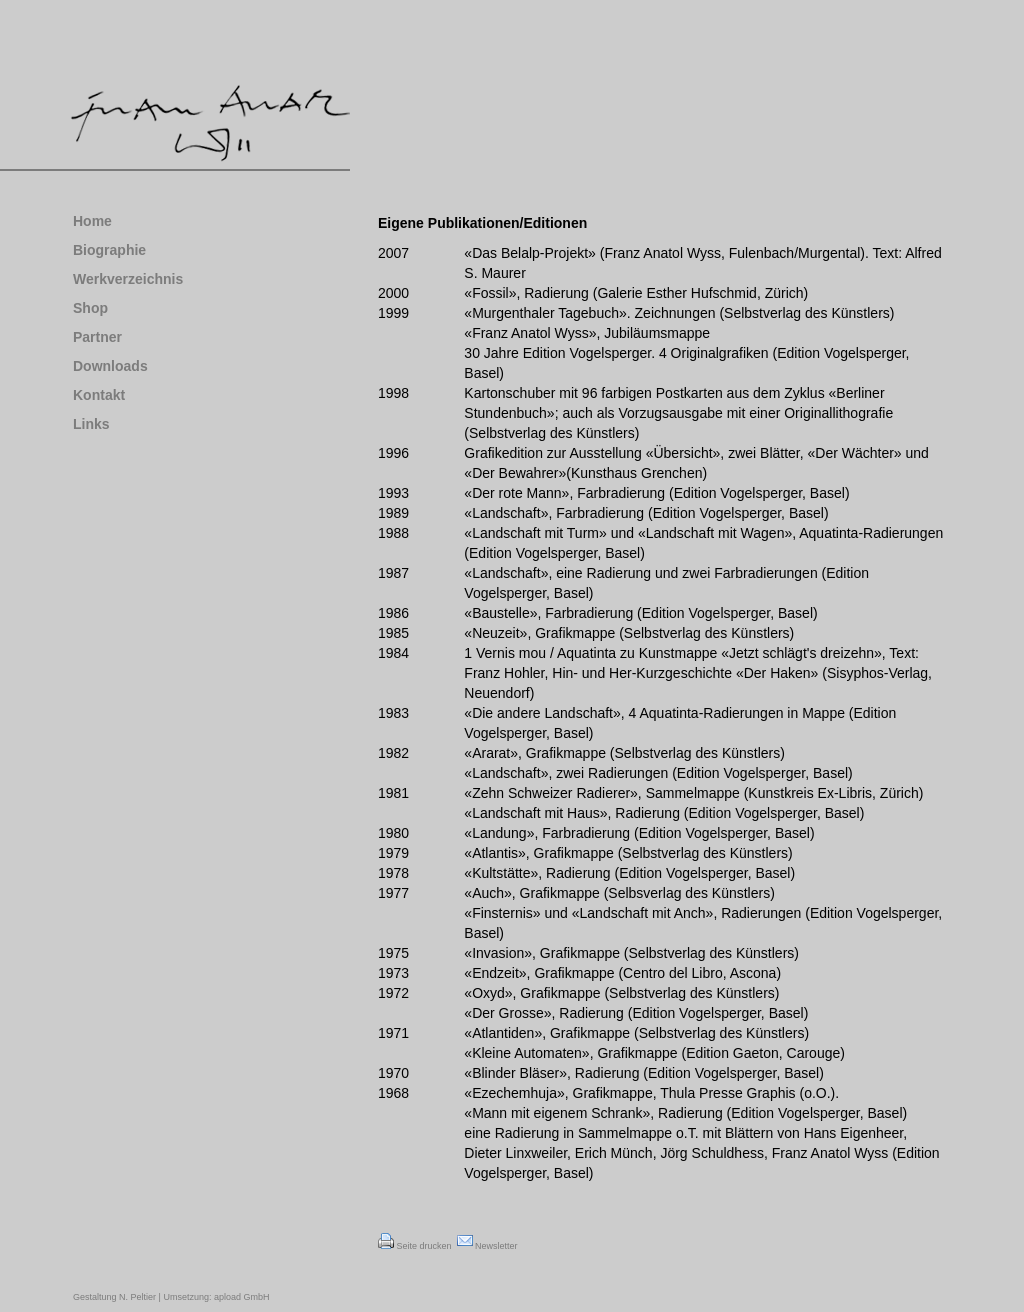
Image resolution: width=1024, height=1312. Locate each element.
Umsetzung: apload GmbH (215, 1297)
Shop (90, 308)
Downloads (110, 366)
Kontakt (99, 395)
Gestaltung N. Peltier (114, 1297)
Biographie (109, 250)
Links (91, 424)
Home (92, 221)
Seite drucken (415, 1246)
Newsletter (487, 1246)
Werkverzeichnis (128, 279)
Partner (97, 337)
